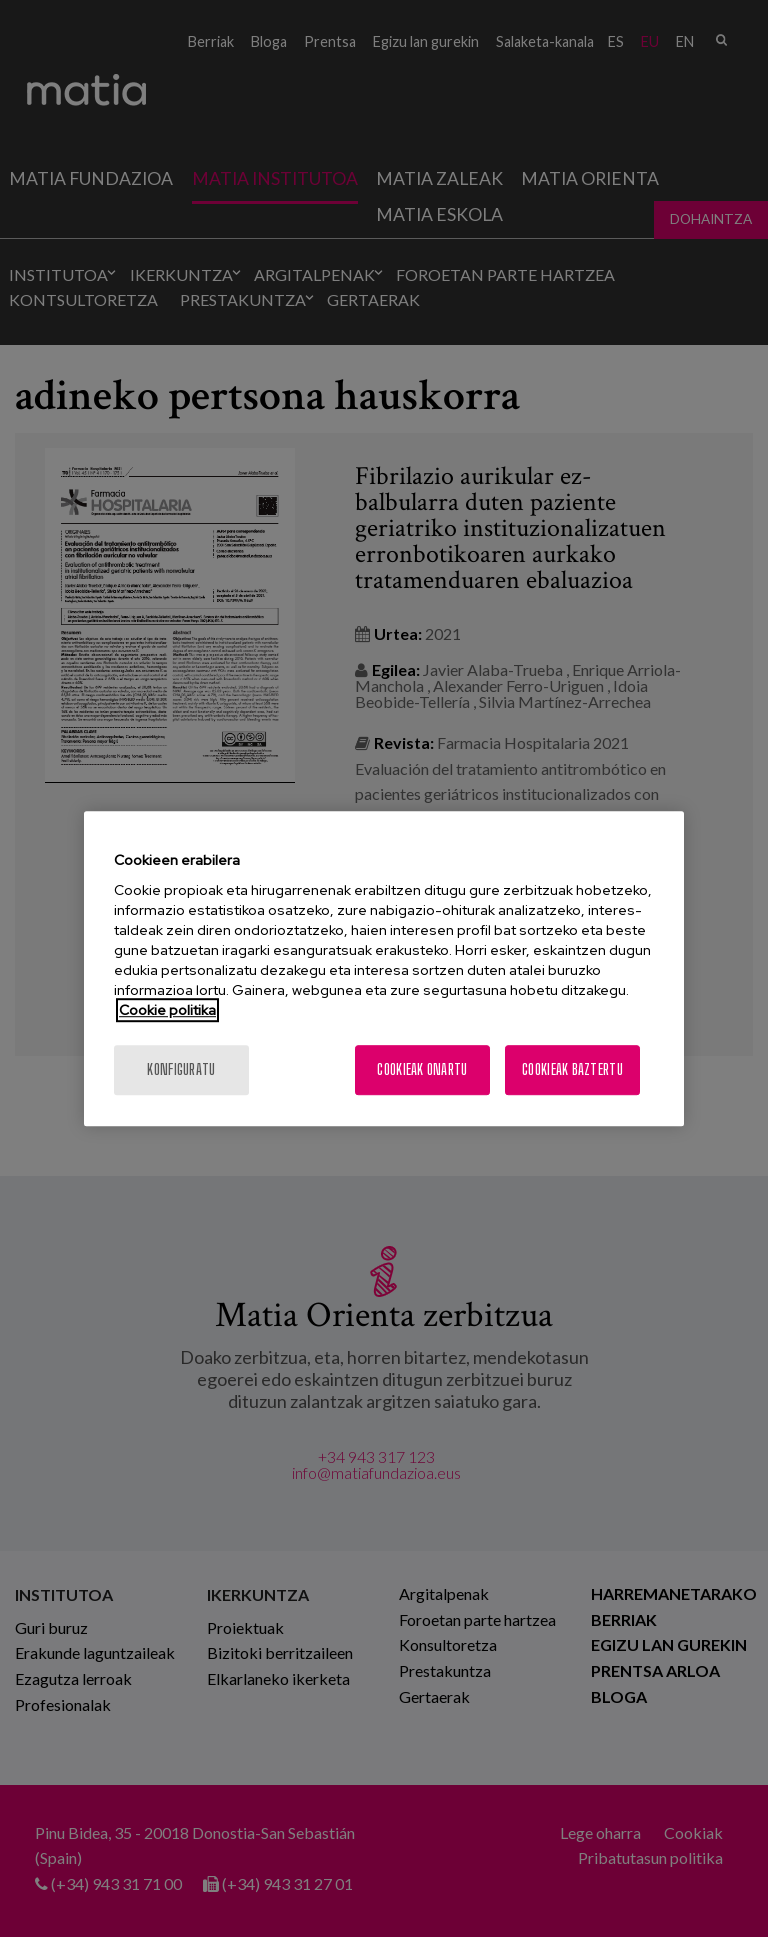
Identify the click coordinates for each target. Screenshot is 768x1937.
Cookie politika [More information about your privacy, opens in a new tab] (167, 1010)
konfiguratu (181, 1069)
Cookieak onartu (422, 1069)
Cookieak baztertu (572, 1069)
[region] (384, 969)
